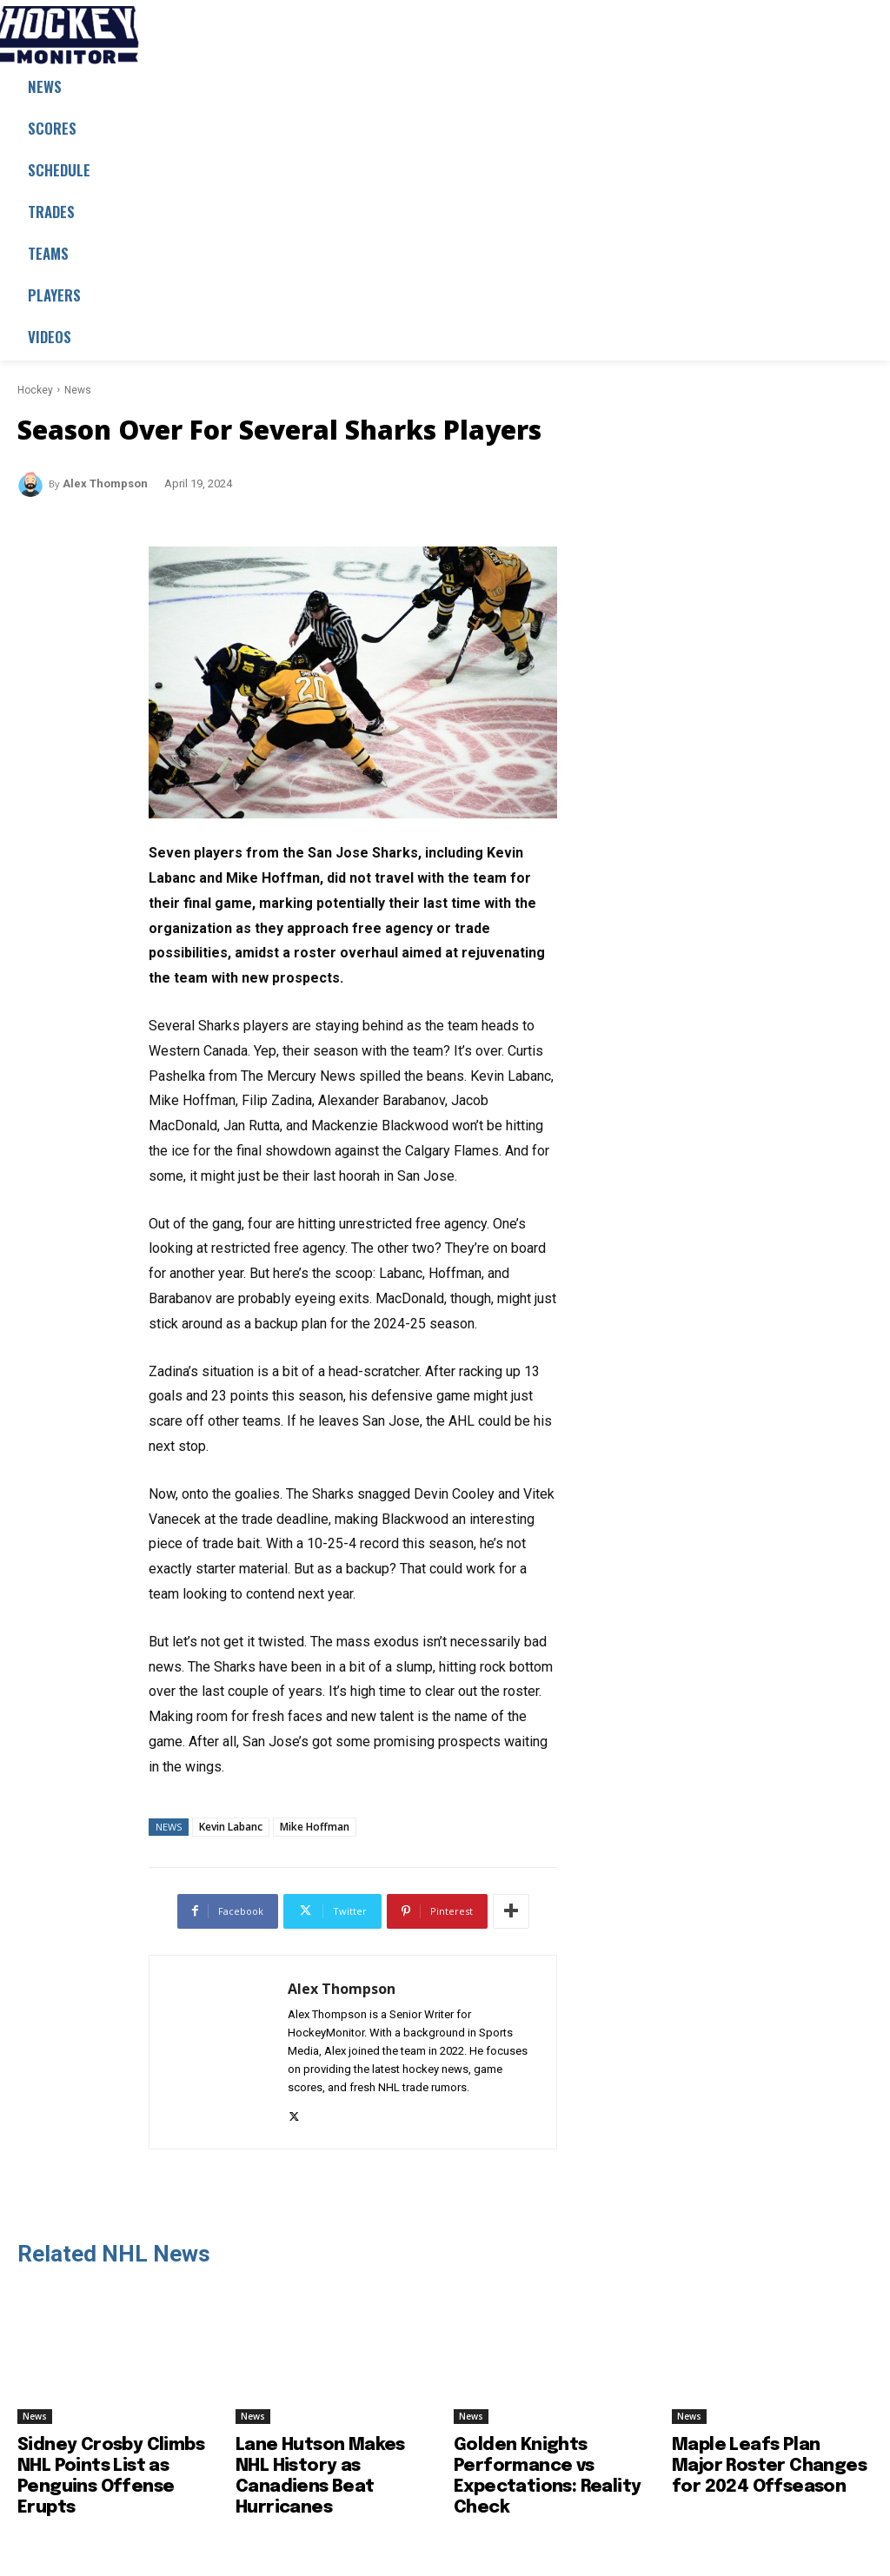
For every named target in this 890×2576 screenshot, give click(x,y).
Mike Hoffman (314, 1826)
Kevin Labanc (230, 1826)
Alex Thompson (105, 483)
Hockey (35, 390)
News (77, 390)
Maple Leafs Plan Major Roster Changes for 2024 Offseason (769, 2466)
